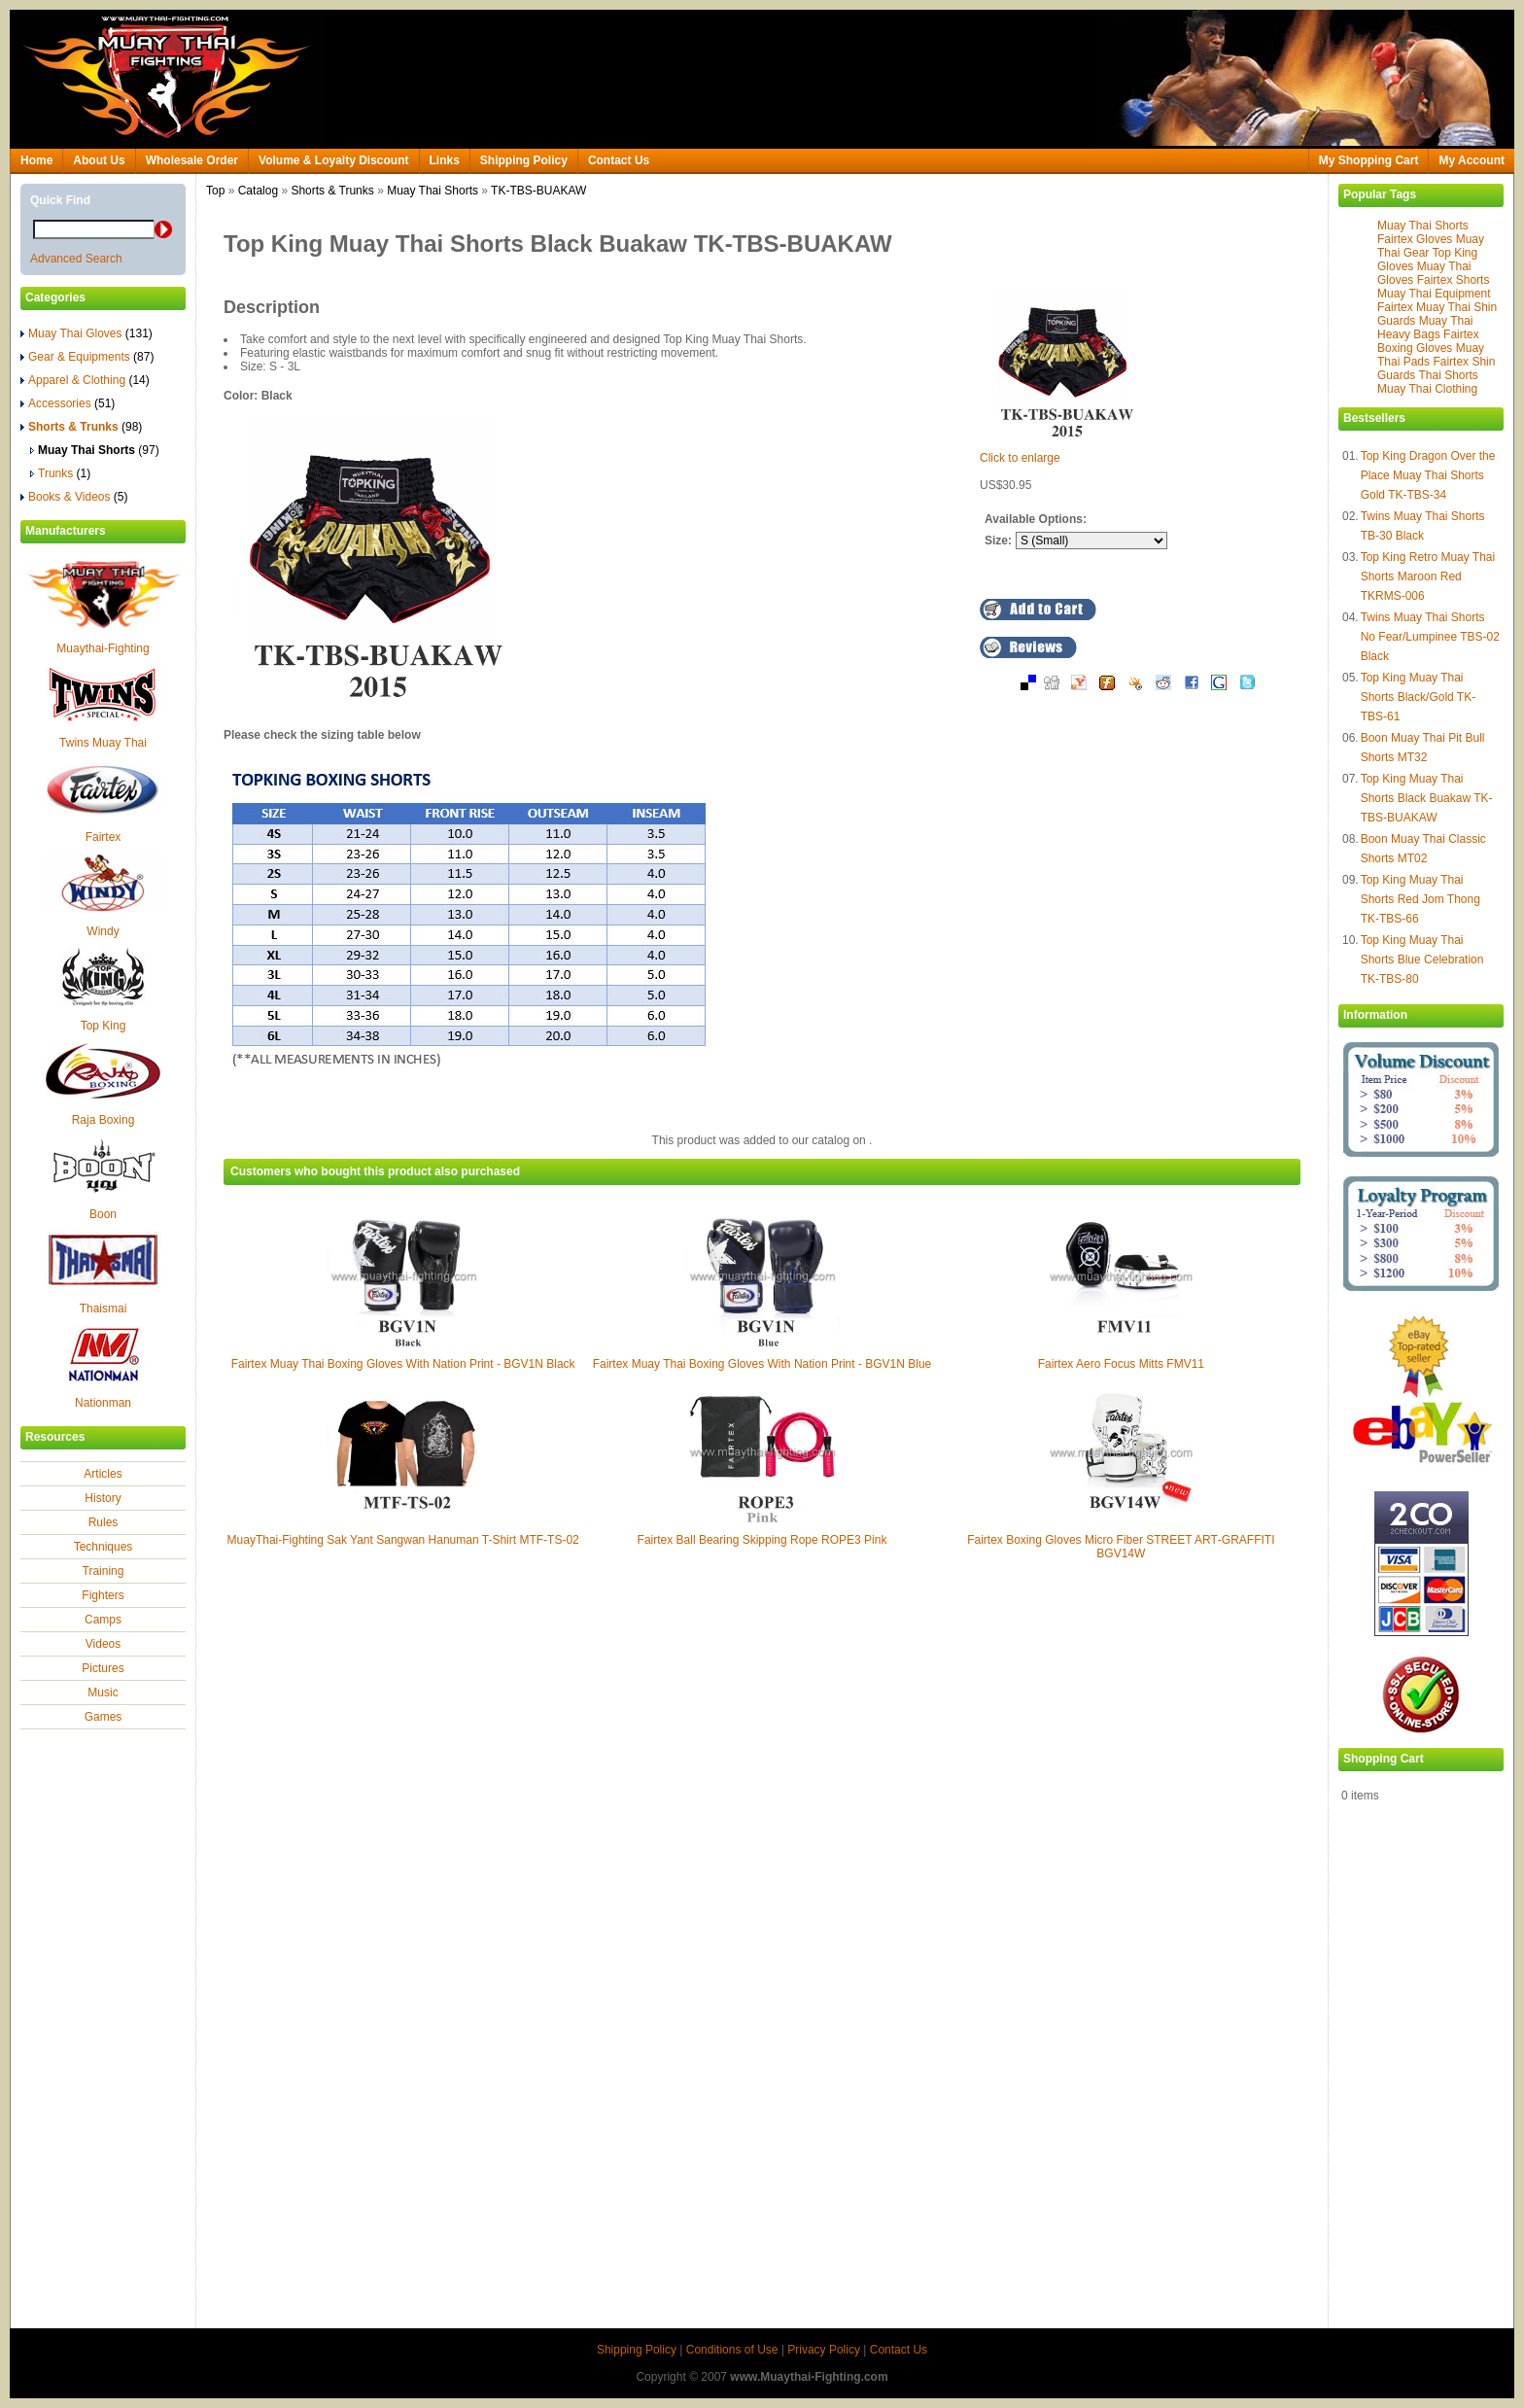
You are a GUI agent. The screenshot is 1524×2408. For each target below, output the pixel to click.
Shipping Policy (524, 160)
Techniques (103, 1546)
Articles (102, 1474)
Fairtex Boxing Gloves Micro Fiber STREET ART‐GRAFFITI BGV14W (1120, 1546)
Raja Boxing (103, 1120)
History (103, 1498)
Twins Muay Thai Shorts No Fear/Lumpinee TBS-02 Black (1430, 637)
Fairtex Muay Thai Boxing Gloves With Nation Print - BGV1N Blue (762, 1364)
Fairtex (103, 837)
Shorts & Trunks (332, 190)
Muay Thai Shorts (1423, 225)
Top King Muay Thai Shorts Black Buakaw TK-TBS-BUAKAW (1427, 798)
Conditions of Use (732, 2349)
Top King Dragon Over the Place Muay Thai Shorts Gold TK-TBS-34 (1428, 475)
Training (103, 1571)
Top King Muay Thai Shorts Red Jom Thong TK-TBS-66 (1420, 899)
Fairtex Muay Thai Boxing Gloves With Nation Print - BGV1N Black (403, 1364)
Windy (103, 931)
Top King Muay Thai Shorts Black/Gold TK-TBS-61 (1418, 697)
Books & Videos (74, 497)
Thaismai (103, 1308)
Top (215, 190)
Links (445, 160)
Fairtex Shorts (1453, 280)
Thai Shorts (1447, 375)
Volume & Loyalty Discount (333, 160)
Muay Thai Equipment (1434, 293)
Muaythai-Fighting (102, 648)
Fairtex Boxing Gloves (1428, 341)
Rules (103, 1522)
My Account (1471, 160)
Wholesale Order (192, 160)
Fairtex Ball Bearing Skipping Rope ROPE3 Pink (762, 1540)
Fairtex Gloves (1414, 239)
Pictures (102, 1668)
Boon (103, 1214)
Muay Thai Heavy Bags (1425, 327)
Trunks (60, 473)
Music (102, 1692)
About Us (98, 160)
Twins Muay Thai (103, 743)
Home (36, 160)
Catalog (258, 190)
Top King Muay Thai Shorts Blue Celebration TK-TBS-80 (1422, 959)
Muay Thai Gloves (86, 333)
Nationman (103, 1403)
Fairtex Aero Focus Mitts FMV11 (1121, 1364)
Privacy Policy (823, 2349)
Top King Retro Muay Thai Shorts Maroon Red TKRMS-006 (1428, 576)
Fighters (102, 1595)
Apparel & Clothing (85, 380)
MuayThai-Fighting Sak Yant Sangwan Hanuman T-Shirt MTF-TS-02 (403, 1540)
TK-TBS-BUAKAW (538, 190)
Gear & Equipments (87, 357)
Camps (103, 1619)
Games (103, 1717)
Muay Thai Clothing (1427, 389)
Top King (103, 1025)
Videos (103, 1644)
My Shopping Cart (1369, 160)
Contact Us (618, 160)
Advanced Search (76, 258)
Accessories (67, 403)
